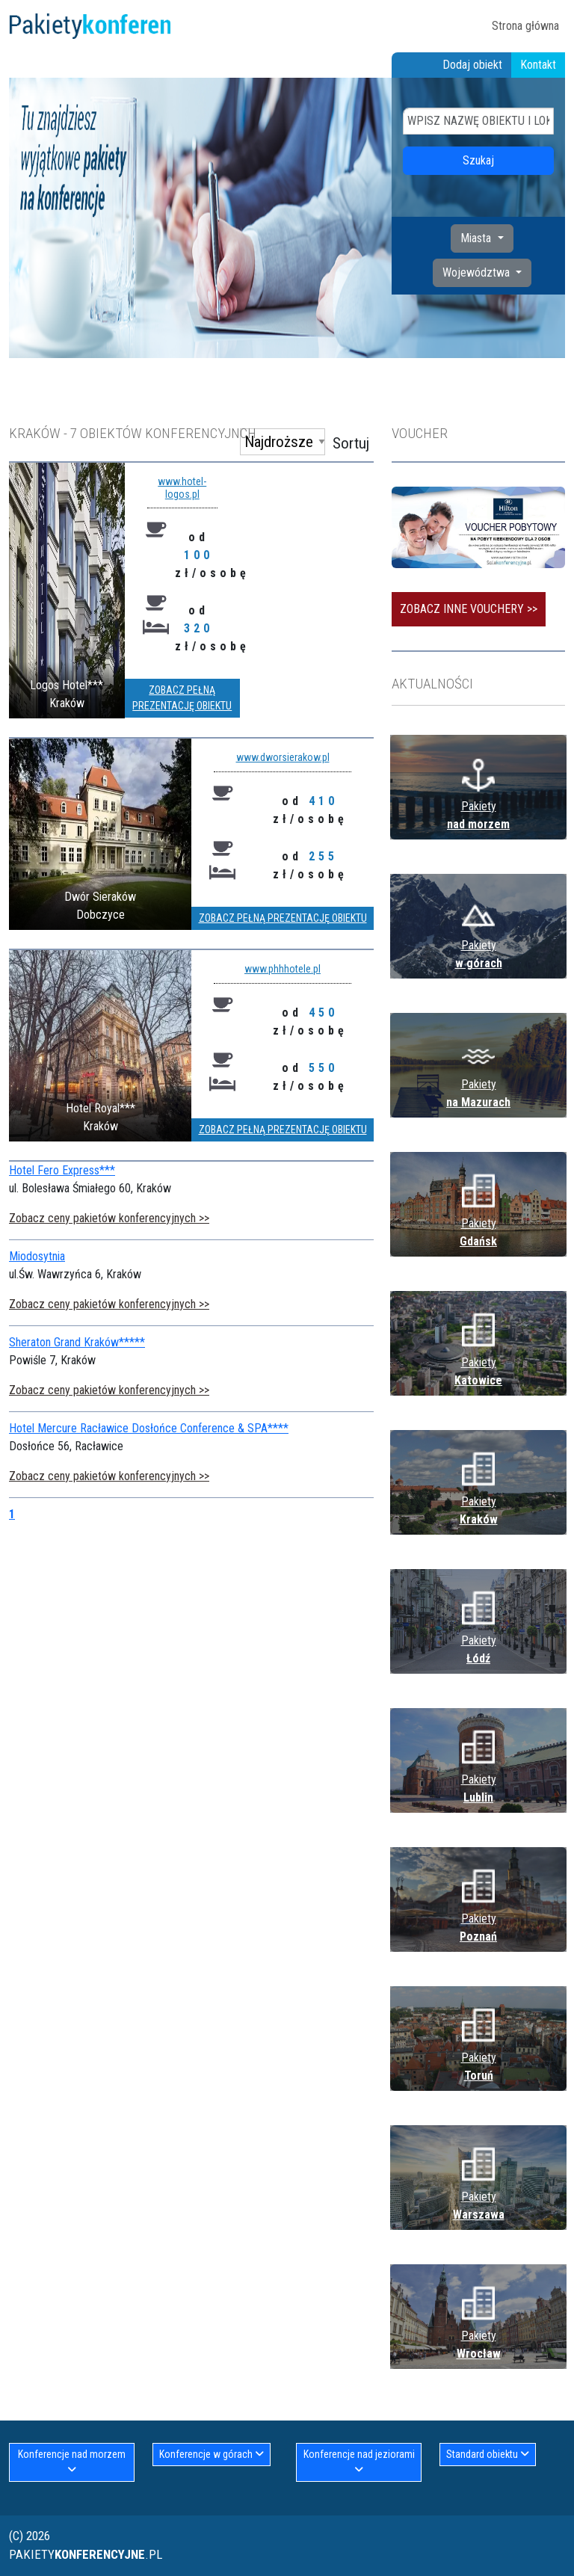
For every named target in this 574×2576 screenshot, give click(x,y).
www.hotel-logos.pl (182, 487)
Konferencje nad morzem (72, 2461)
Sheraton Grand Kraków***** (77, 1342)
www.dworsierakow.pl (283, 757)
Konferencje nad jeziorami (359, 2461)
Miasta (477, 238)
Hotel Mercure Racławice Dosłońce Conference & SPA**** (148, 1428)
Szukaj (478, 160)
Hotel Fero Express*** (62, 1170)
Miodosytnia (37, 1256)
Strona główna (525, 26)
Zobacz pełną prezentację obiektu (182, 698)
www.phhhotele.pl (282, 969)
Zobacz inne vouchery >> (468, 609)
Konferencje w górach (211, 2454)
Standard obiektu (487, 2454)
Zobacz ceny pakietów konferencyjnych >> (109, 1218)
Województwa (477, 272)
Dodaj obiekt (472, 65)
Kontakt (538, 65)
